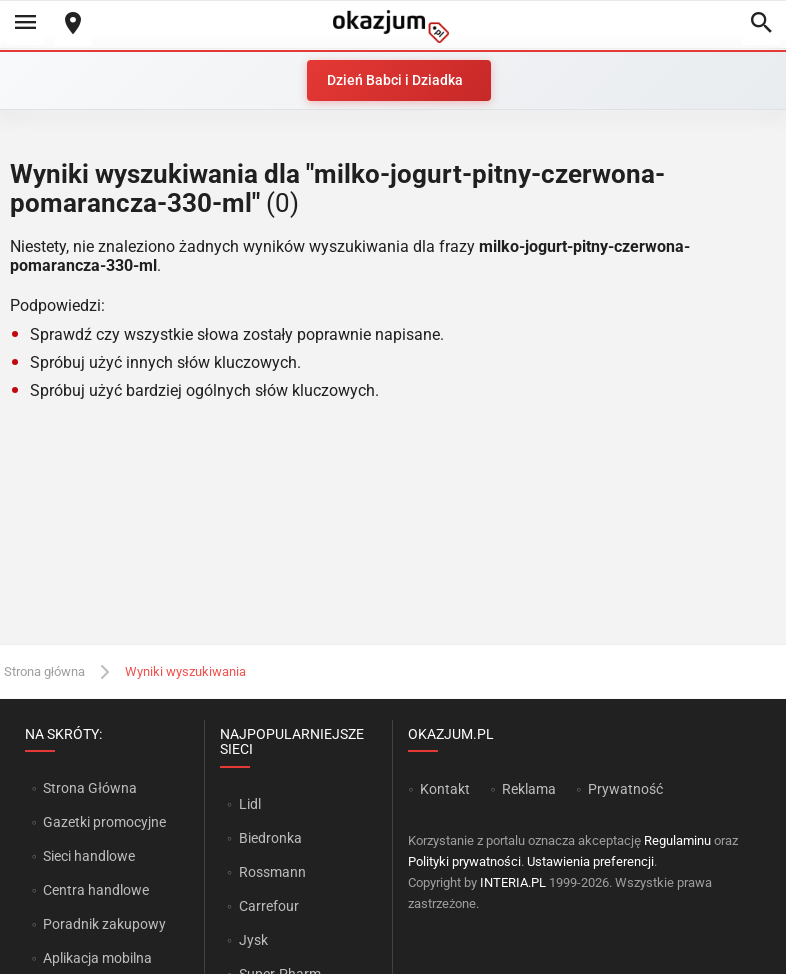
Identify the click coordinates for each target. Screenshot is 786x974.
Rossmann (272, 872)
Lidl (250, 804)
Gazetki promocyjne (104, 822)
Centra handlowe (96, 890)
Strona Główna (89, 788)
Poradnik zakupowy (104, 924)
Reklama (529, 789)
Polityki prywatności (464, 861)
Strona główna (44, 671)
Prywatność (625, 789)
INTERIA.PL (513, 882)
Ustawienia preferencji (590, 861)
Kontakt (445, 789)
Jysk (253, 940)
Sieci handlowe (89, 856)
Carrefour (269, 906)
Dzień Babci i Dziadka (395, 80)
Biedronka (270, 838)
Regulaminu (677, 840)
